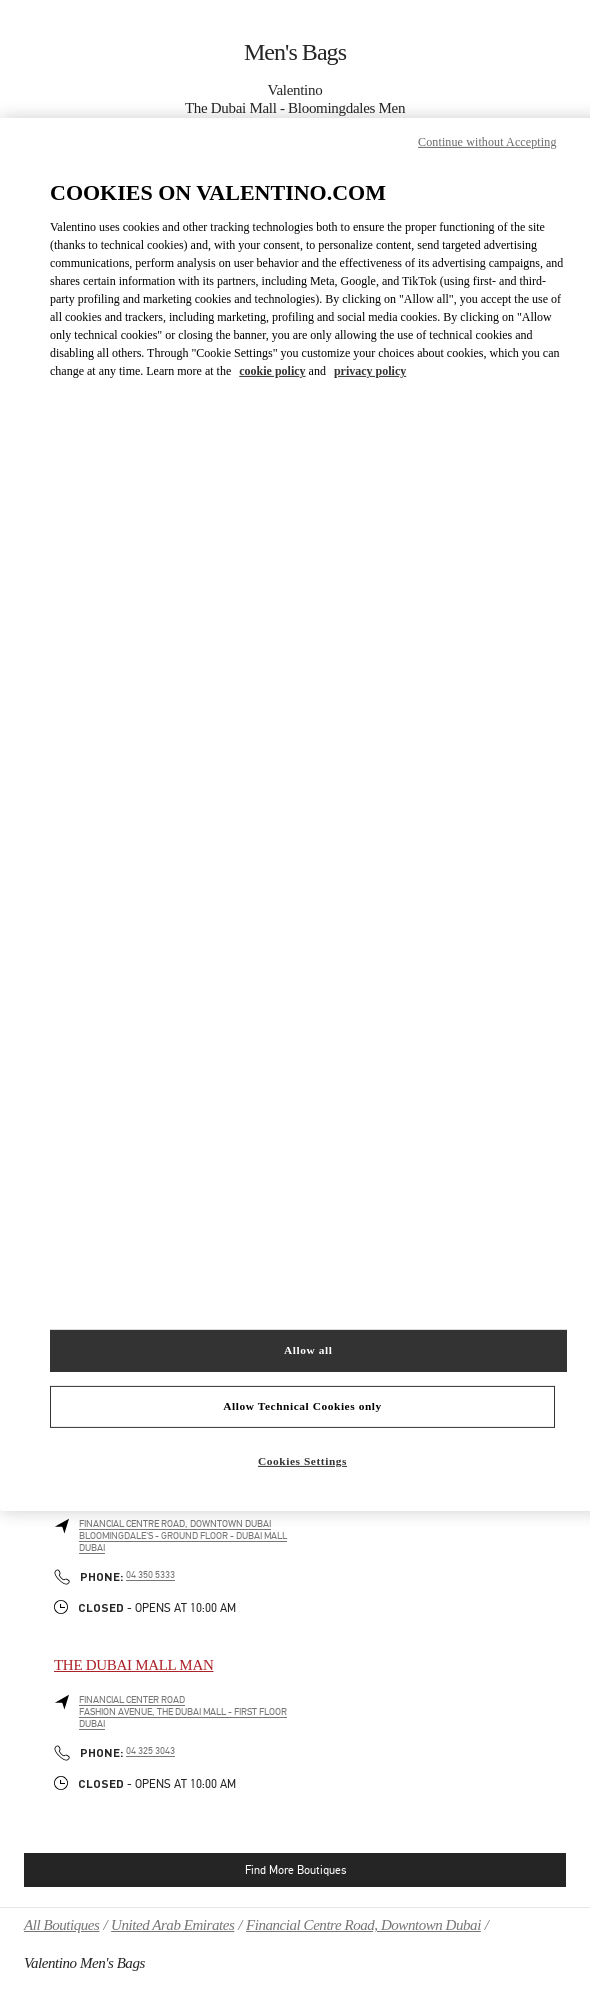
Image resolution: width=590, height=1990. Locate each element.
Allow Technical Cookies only (302, 1406)
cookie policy (272, 371)
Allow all (308, 1350)
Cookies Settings (302, 1460)
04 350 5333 (150, 1575)
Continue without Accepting (487, 141)
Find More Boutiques (295, 1870)
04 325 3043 (150, 1751)
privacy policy (370, 371)
